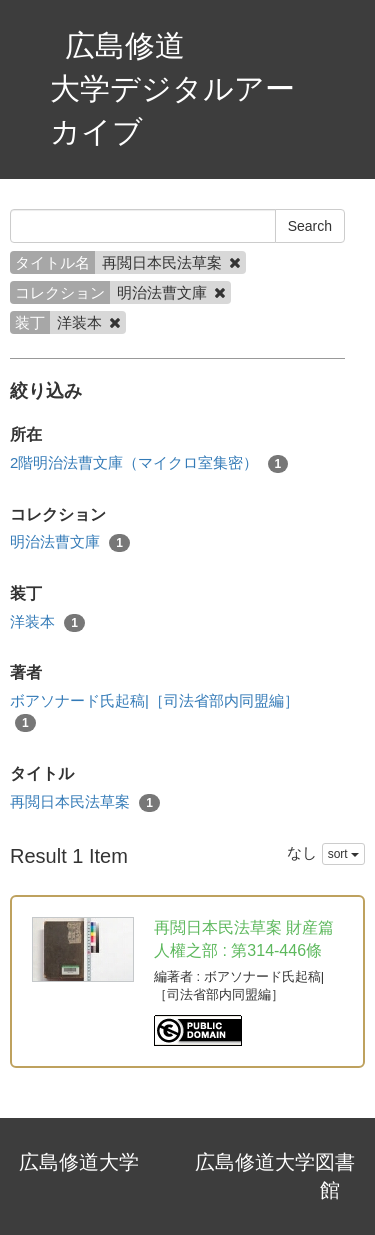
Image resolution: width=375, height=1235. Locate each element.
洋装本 (47, 622)
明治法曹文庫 (70, 542)
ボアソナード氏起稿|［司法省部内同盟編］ (154, 712)
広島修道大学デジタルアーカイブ (172, 88)
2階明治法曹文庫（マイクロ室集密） (149, 463)
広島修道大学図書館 (275, 1176)
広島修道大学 (79, 1162)
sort (343, 854)
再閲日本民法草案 (85, 802)
